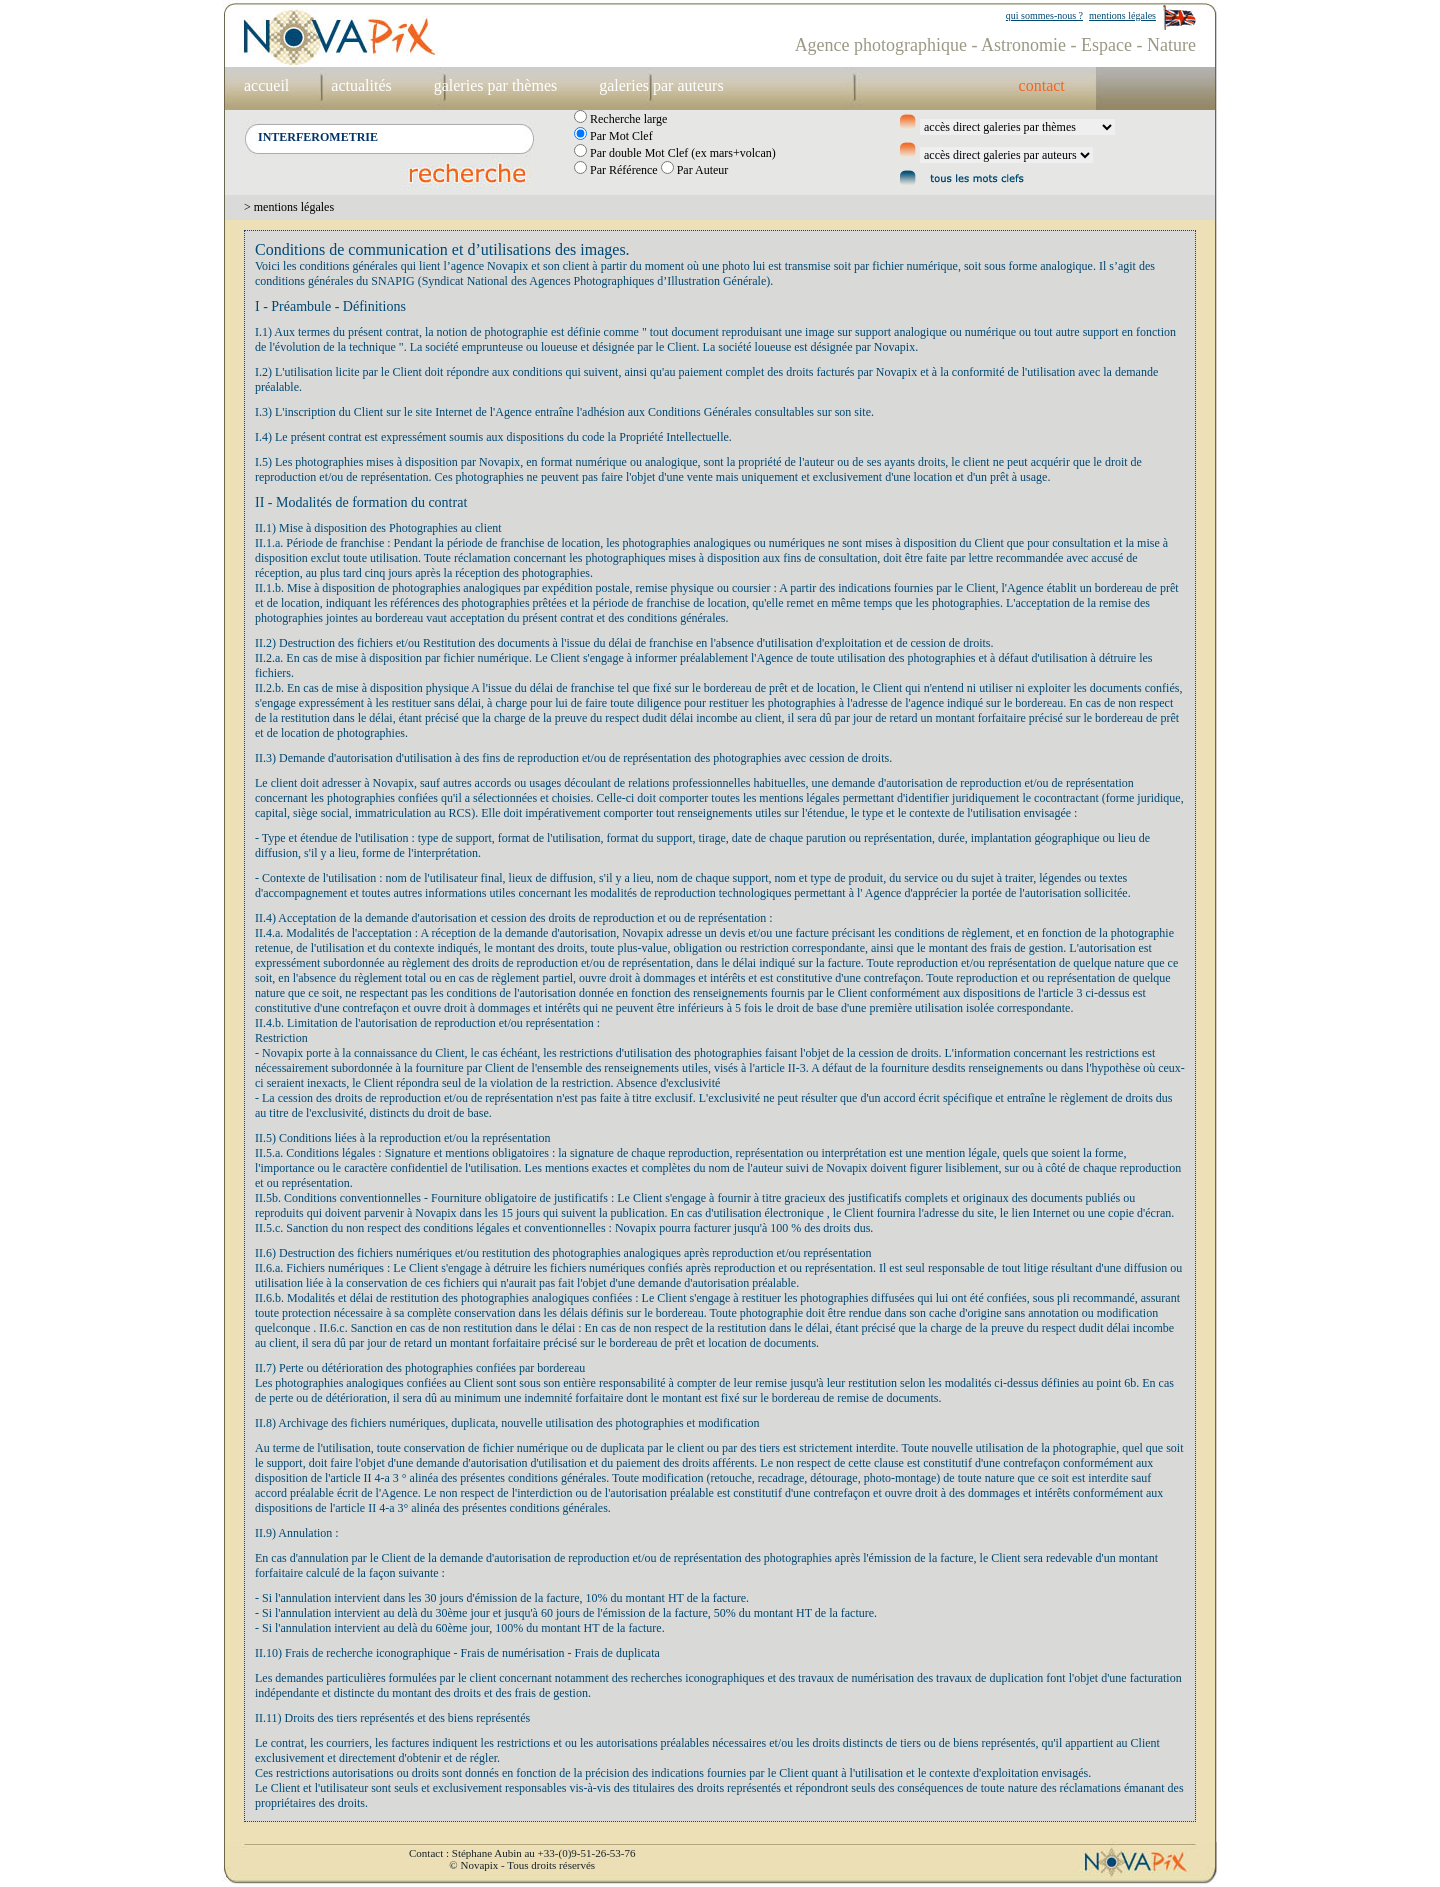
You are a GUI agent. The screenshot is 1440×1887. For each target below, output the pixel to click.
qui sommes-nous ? (1044, 15)
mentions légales (1122, 15)
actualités (361, 85)
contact (1042, 85)
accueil (266, 85)
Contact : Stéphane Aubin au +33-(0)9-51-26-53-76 (522, 1853)
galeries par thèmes (496, 85)
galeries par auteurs (661, 85)
